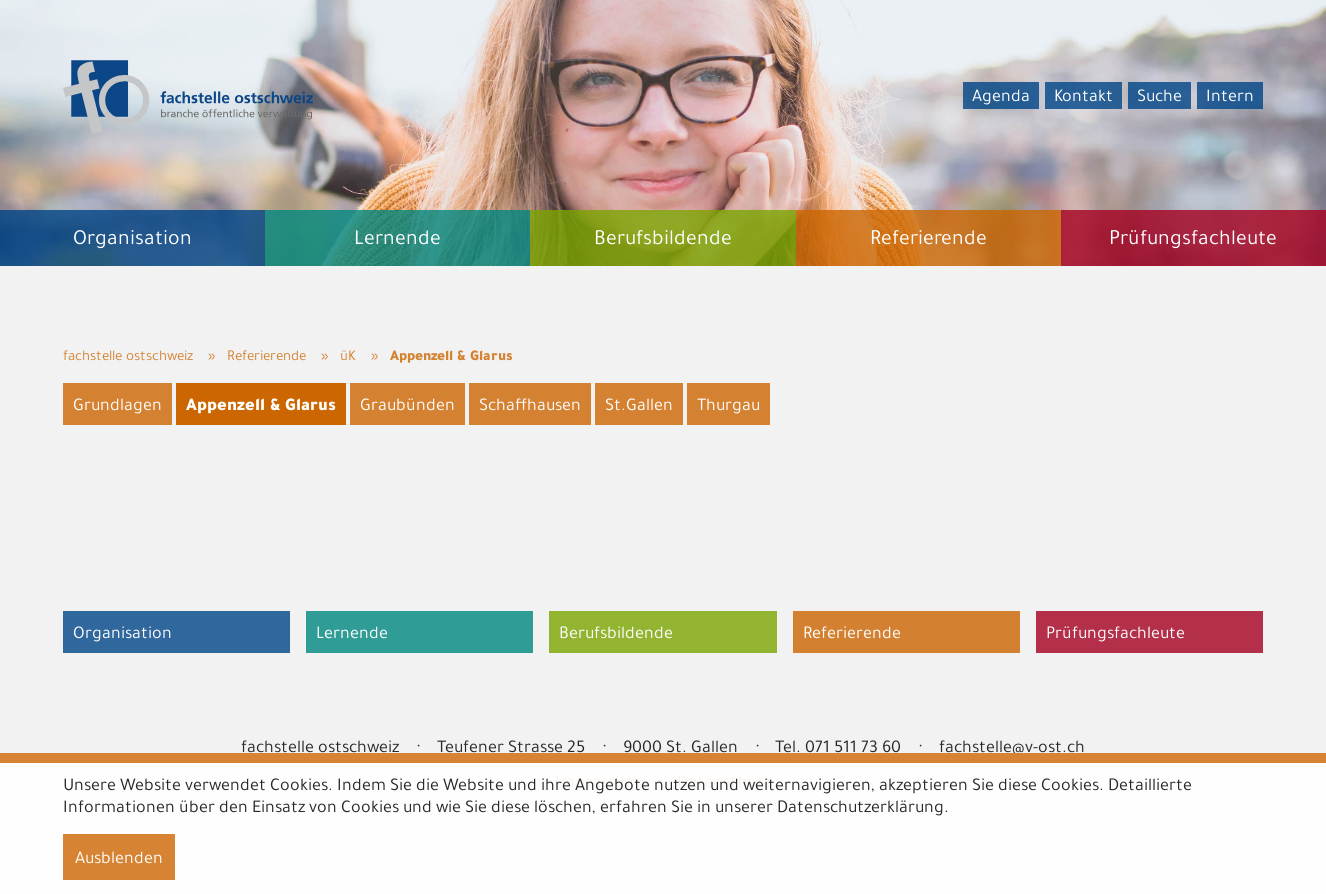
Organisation (122, 635)
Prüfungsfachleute (1115, 635)
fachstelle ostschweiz (128, 357)
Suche (1159, 98)
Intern (1230, 98)
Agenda (1001, 98)
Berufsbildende (616, 635)
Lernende (352, 635)
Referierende (266, 357)
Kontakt (1083, 98)
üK (348, 357)
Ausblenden (119, 860)
